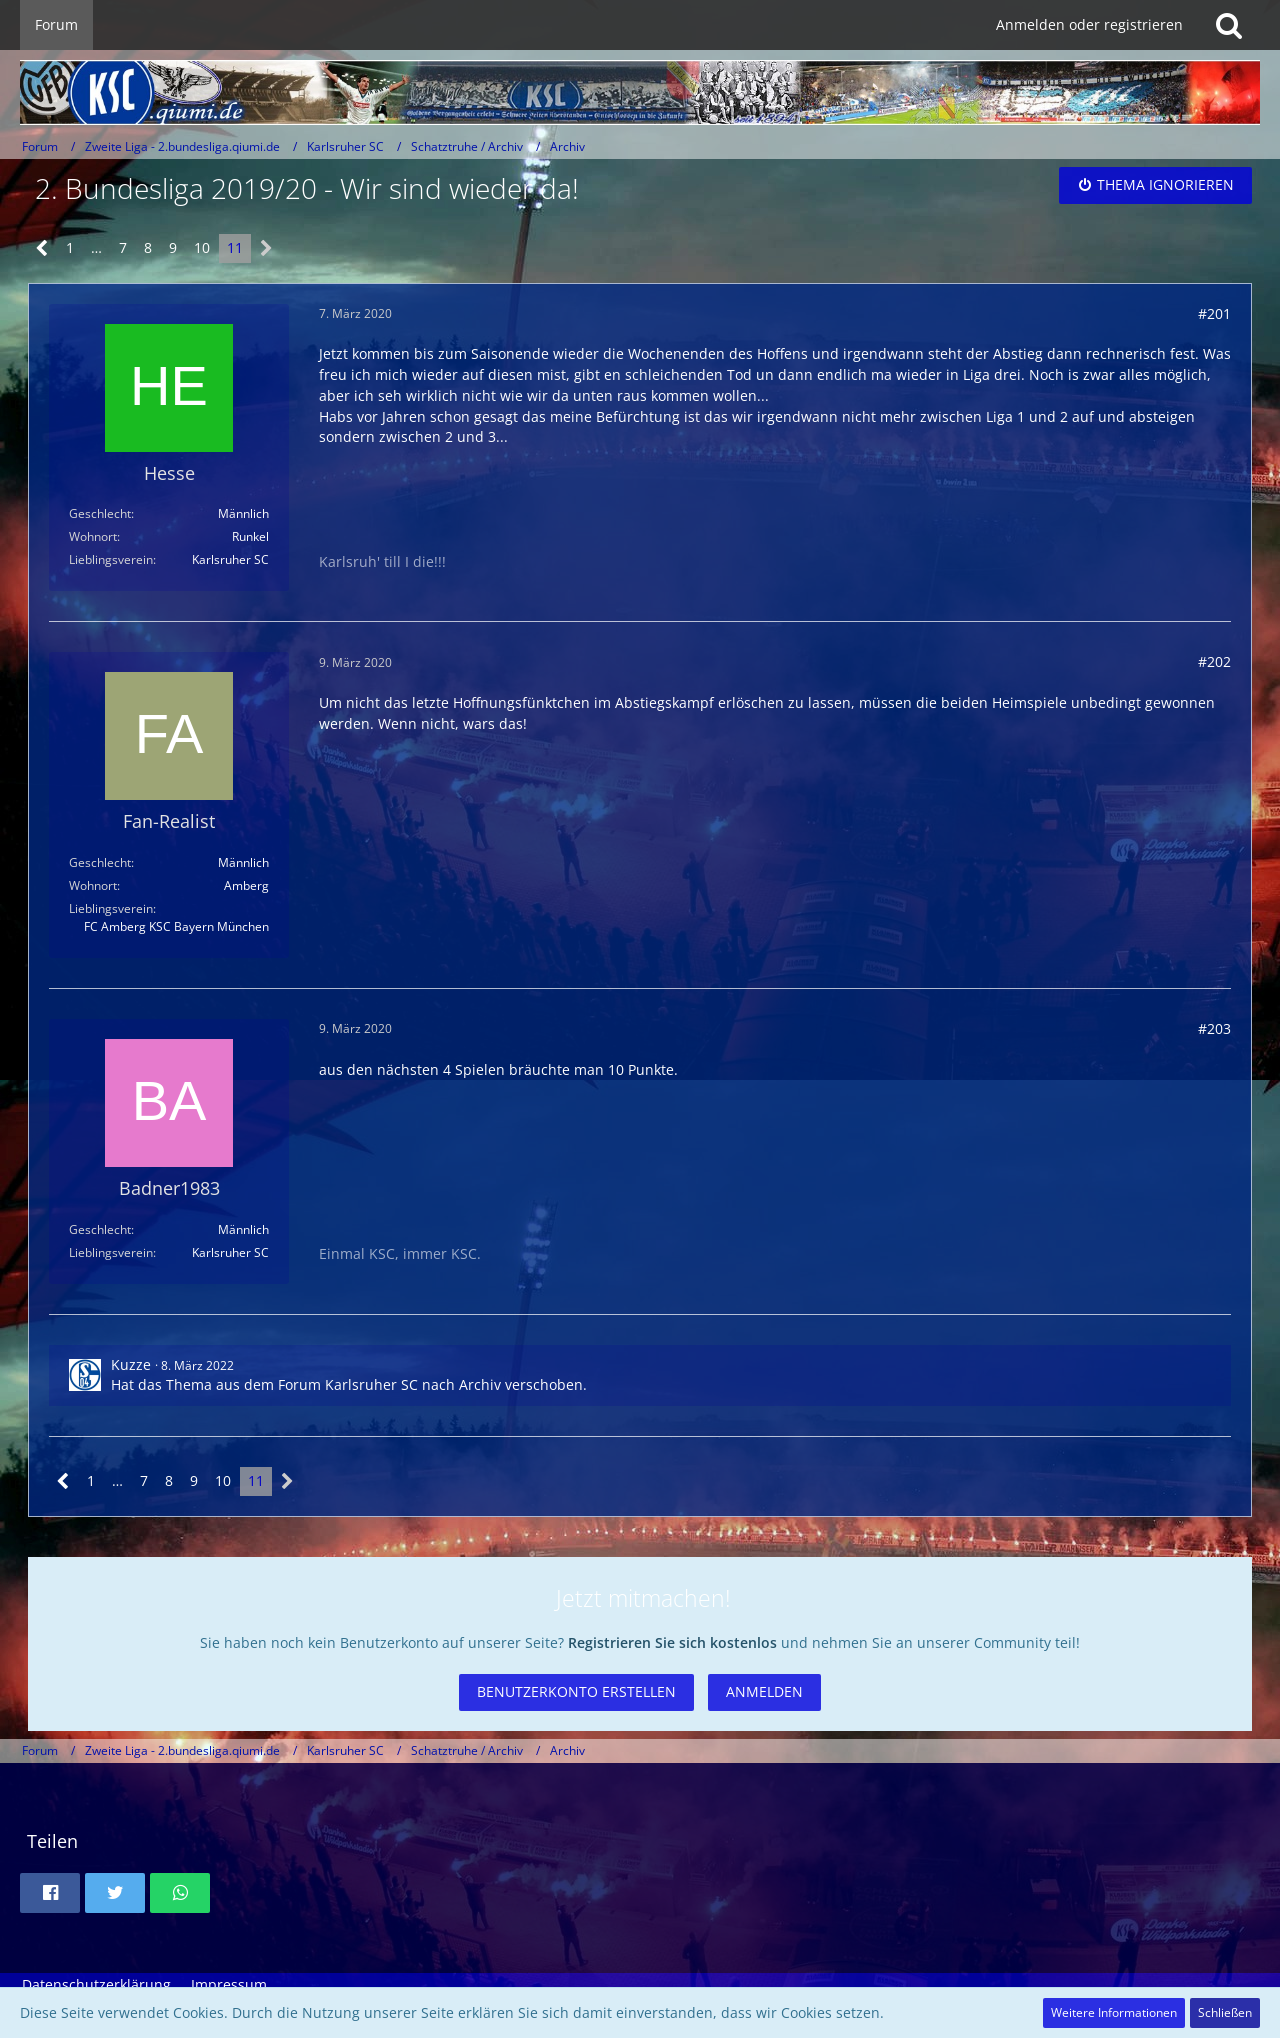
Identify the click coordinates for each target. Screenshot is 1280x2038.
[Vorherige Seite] (42, 248)
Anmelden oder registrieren (1089, 24)
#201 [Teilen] (1214, 313)
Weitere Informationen (1114, 2012)
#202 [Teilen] (1214, 661)
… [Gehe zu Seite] (96, 247)
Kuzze (131, 1364)
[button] (50, 1893)
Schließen (1225, 2012)
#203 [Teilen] (1214, 1028)
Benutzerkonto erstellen (576, 1691)
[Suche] (1229, 25)
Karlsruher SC (371, 1384)
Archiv (480, 1384)
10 (202, 247)
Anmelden (764, 1691)
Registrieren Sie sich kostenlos (672, 1642)
